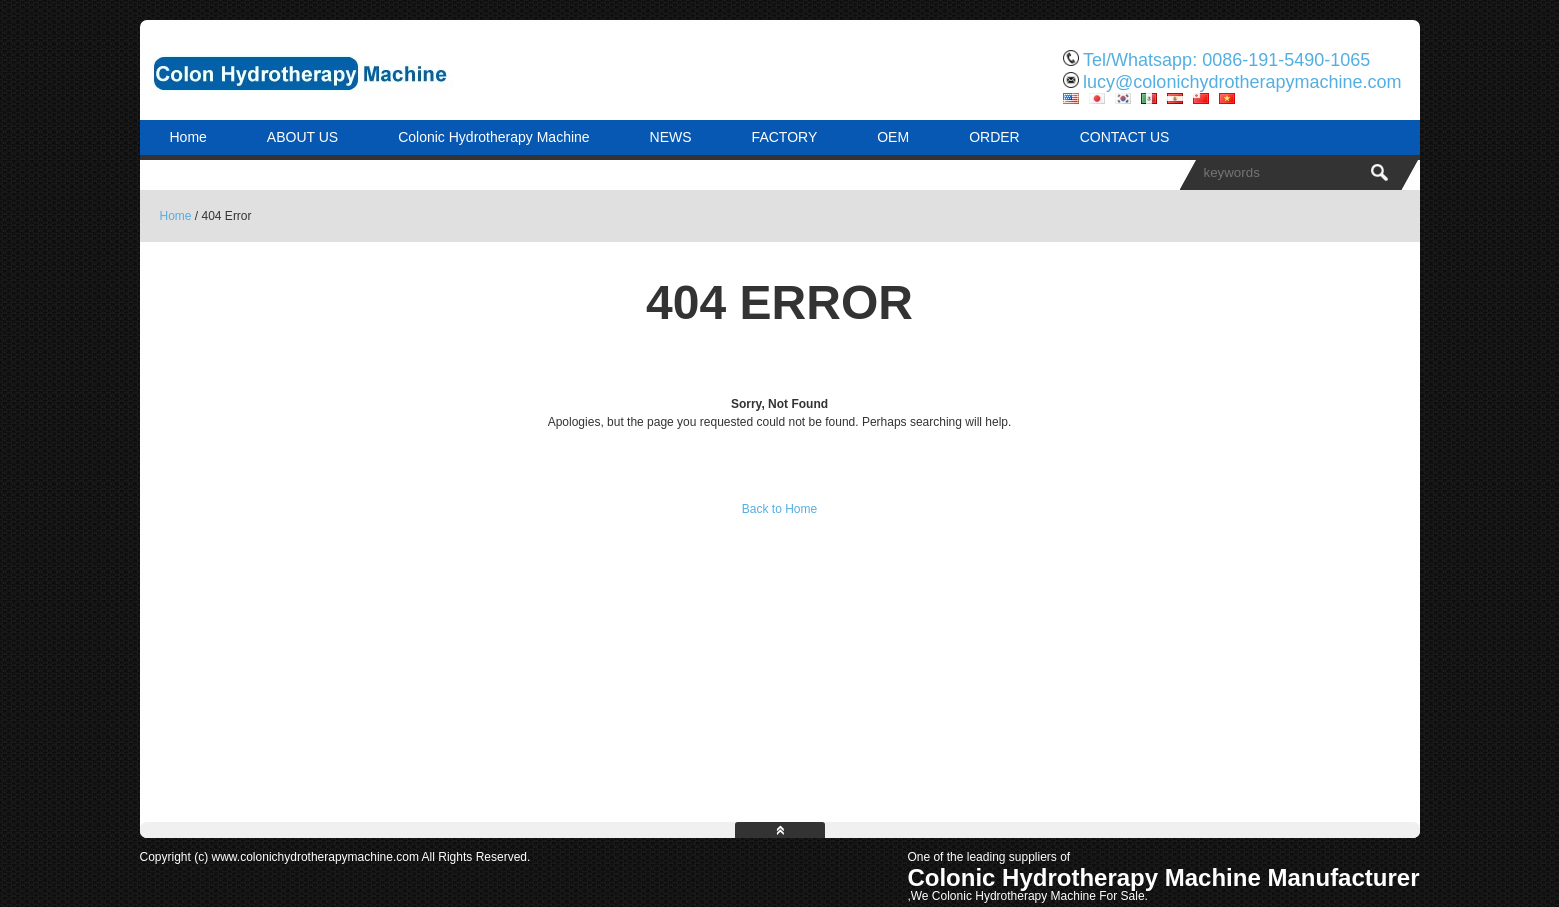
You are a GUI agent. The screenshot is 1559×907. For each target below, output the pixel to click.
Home (188, 137)
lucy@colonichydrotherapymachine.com (1242, 82)
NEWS (671, 137)
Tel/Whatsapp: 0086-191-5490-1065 (1226, 60)
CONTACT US (1125, 137)
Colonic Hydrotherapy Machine (493, 137)
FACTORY (785, 137)
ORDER (994, 137)
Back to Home (779, 509)
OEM (893, 137)
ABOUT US (302, 137)
